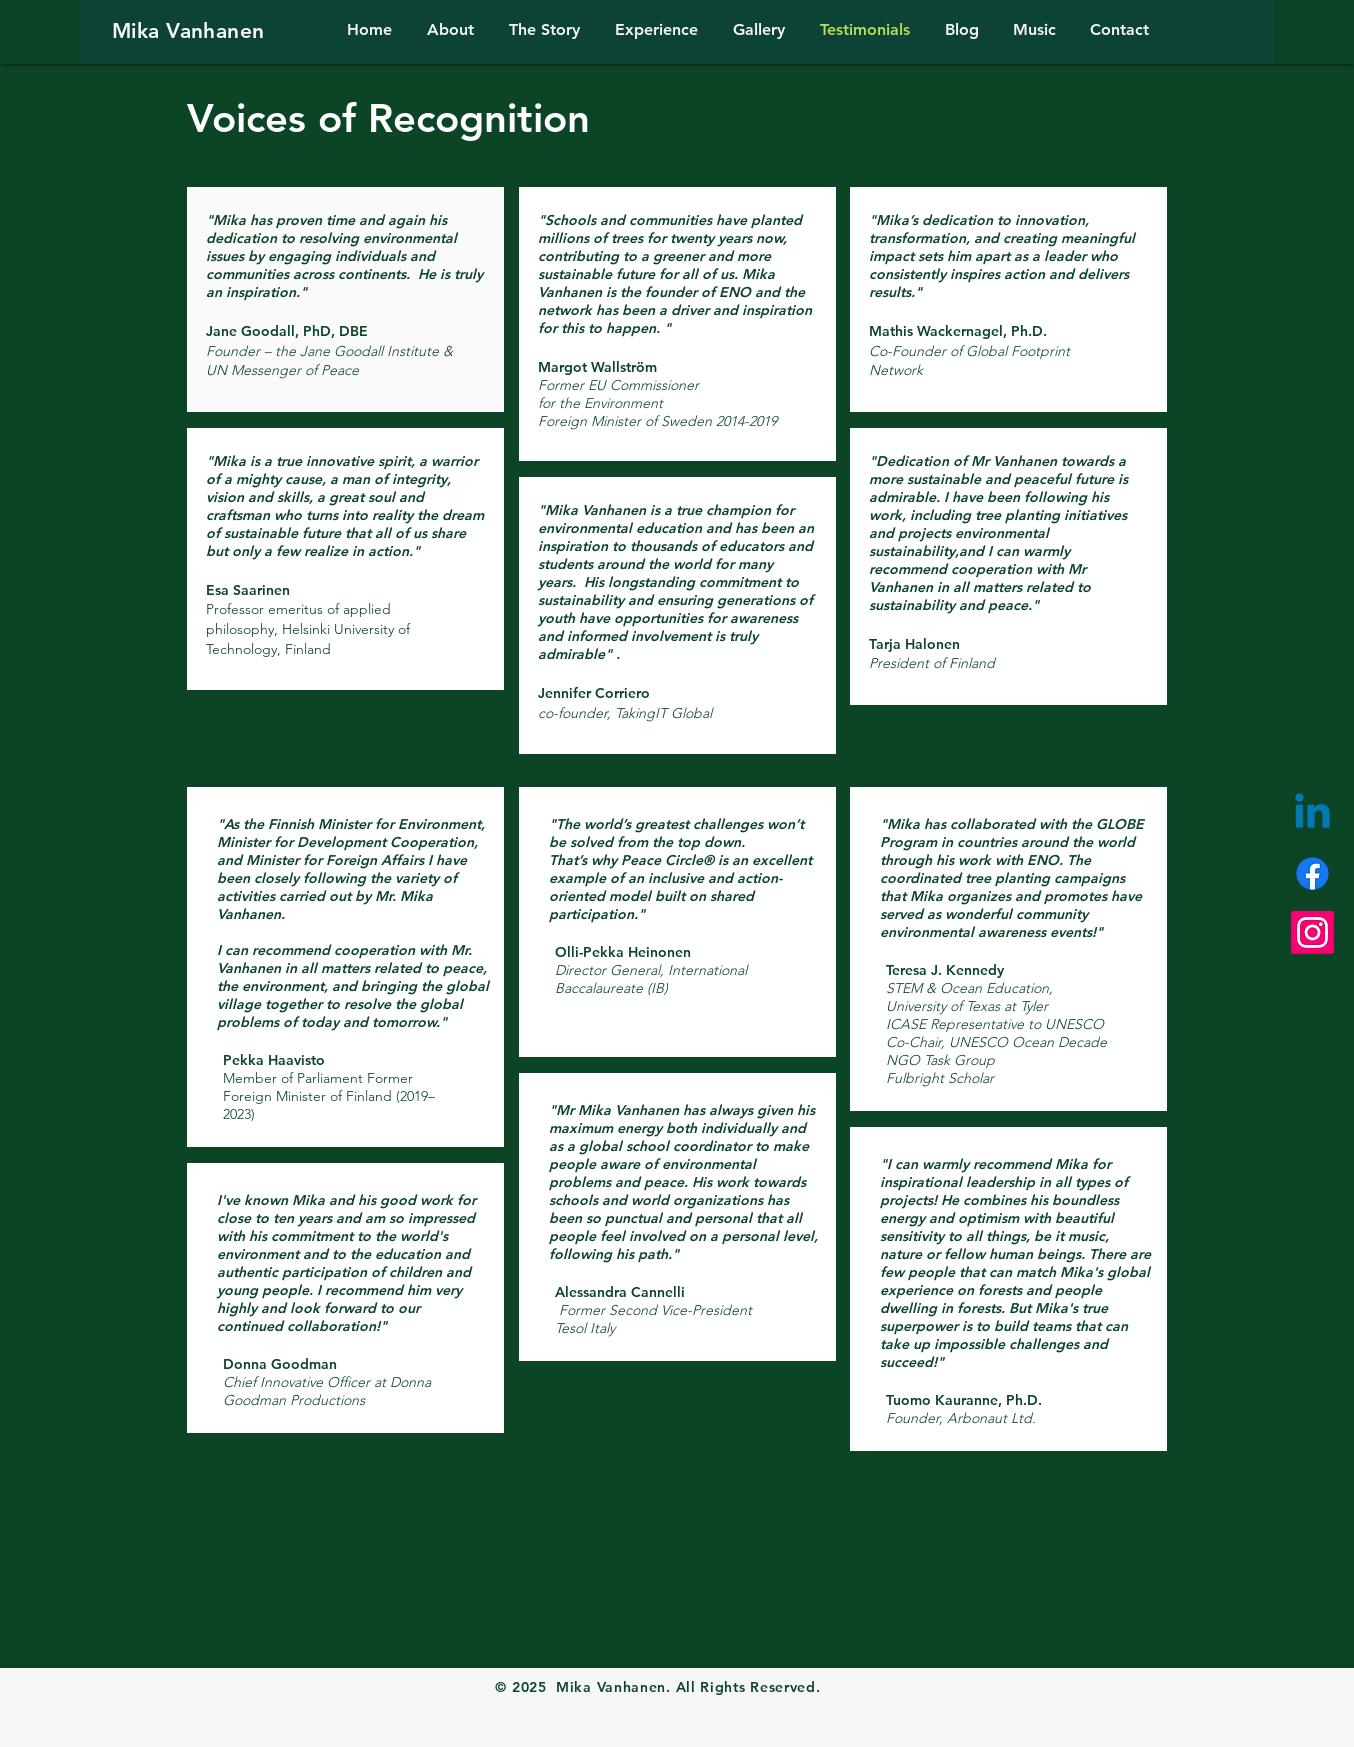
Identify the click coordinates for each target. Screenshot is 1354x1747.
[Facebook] (1312, 873)
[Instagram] (1312, 932)
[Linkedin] (1312, 814)
